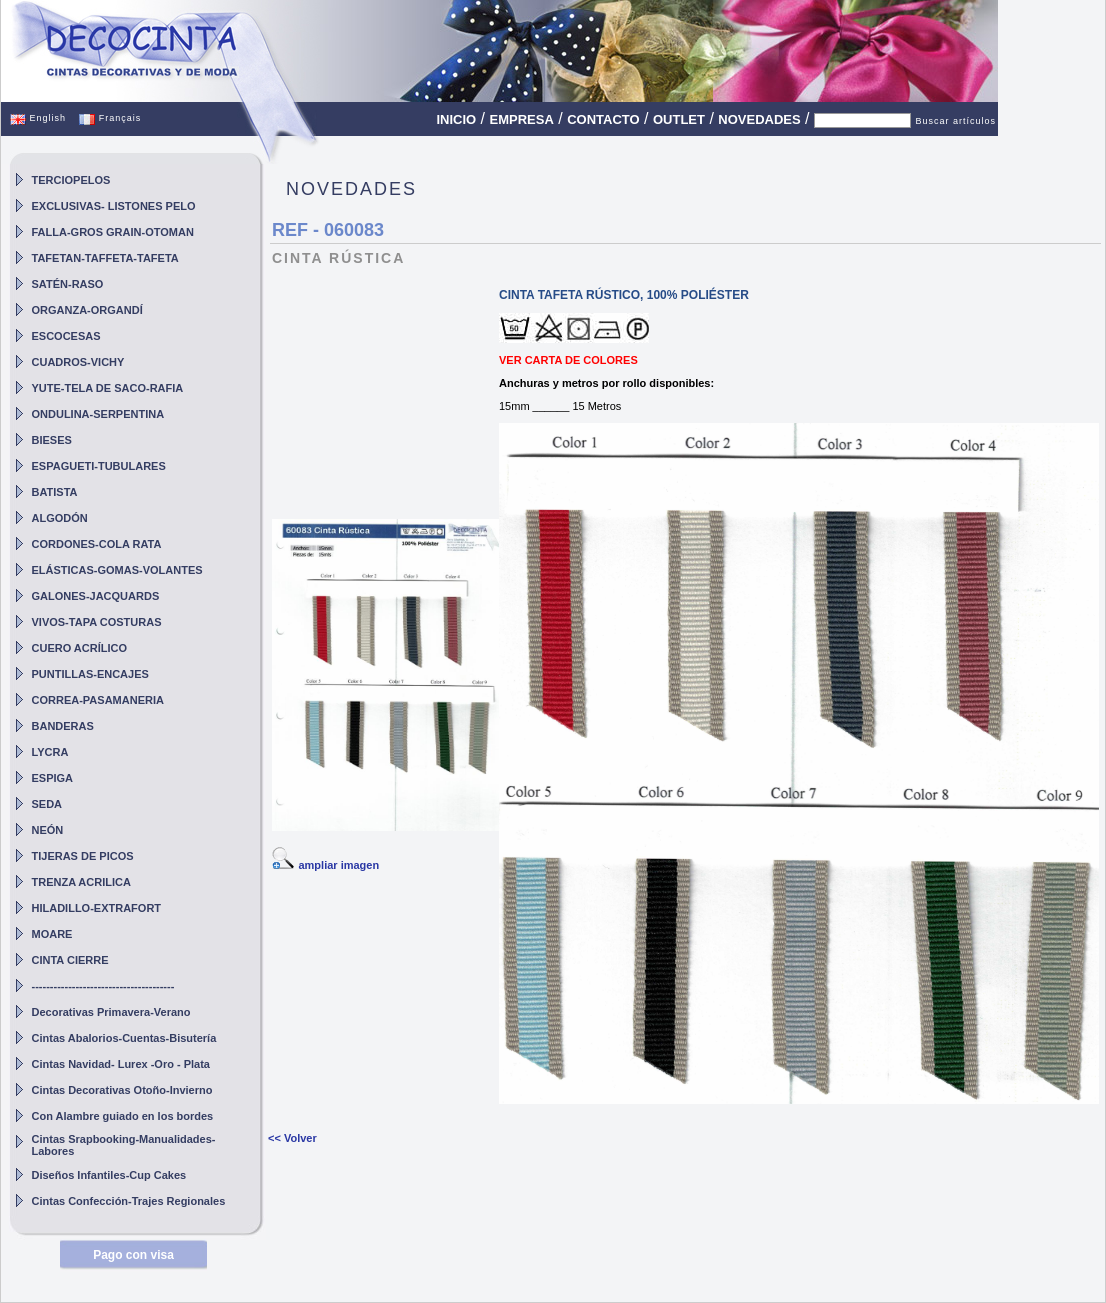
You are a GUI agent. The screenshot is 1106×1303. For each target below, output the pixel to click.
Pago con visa (133, 1255)
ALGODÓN (60, 518)
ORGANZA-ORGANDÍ (87, 310)
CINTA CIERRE (70, 960)
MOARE (52, 934)
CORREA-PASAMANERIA (98, 700)
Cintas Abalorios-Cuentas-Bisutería (124, 1038)
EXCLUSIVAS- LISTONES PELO (114, 206)
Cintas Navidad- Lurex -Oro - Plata (121, 1064)
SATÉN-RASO (68, 284)
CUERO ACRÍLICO (80, 648)
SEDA (47, 804)
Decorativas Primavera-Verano (111, 1012)
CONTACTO (603, 119)
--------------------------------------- (103, 986)
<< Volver (292, 1138)
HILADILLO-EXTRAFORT (97, 908)
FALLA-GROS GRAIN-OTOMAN (113, 232)
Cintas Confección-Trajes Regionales (129, 1201)
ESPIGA (53, 778)
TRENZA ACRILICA (81, 882)
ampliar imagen (338, 865)
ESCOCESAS (66, 336)
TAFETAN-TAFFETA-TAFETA (105, 258)
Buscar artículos (955, 121)
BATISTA (55, 492)
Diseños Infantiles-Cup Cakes (109, 1175)
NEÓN (48, 830)
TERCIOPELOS (71, 180)
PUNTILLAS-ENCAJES (90, 674)
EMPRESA (522, 119)
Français (110, 118)
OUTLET (679, 119)
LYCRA (50, 752)
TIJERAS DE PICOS (83, 856)
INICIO (456, 119)
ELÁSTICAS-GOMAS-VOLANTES (117, 570)
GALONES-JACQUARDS (96, 596)
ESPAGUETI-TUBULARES (99, 466)
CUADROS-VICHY (78, 362)
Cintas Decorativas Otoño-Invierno (122, 1090)
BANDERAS (63, 726)
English (38, 118)
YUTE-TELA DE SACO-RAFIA (108, 388)
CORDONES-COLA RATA (97, 544)
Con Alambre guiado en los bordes (123, 1116)
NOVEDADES (759, 119)
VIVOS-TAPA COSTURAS (97, 622)
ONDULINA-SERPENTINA (98, 414)
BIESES (52, 440)
